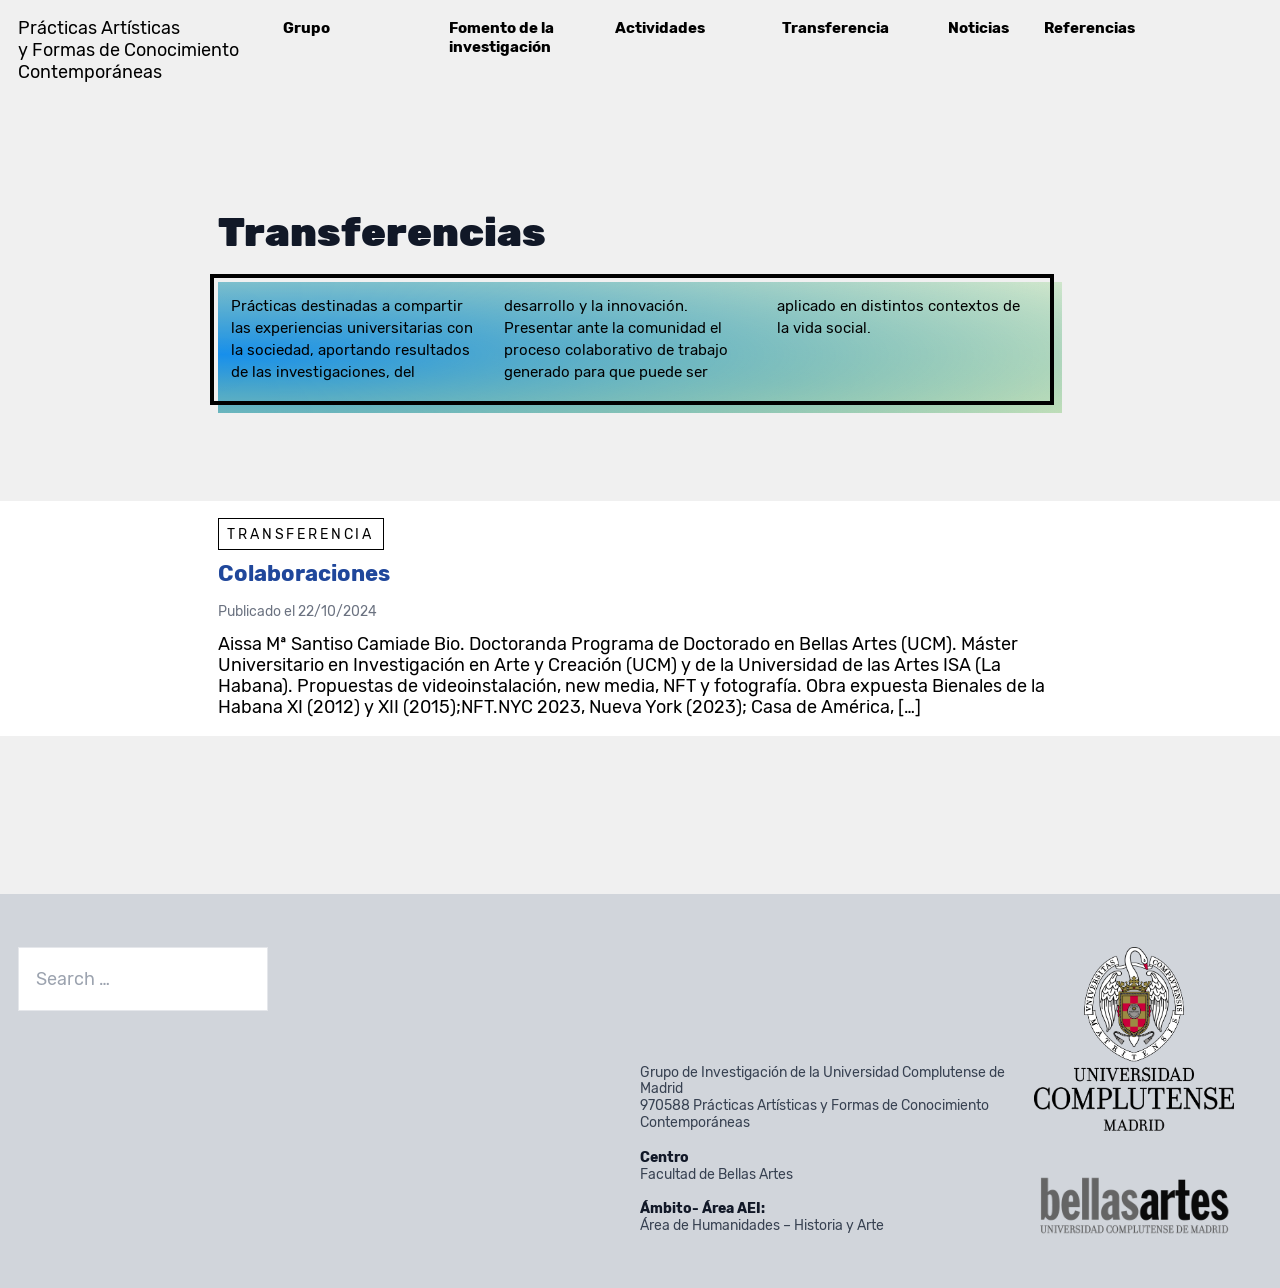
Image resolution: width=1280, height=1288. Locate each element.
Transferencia (835, 28)
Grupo (306, 28)
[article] (640, 618)
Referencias (1089, 28)
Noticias (978, 28)
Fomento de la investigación (501, 37)
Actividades (660, 28)
